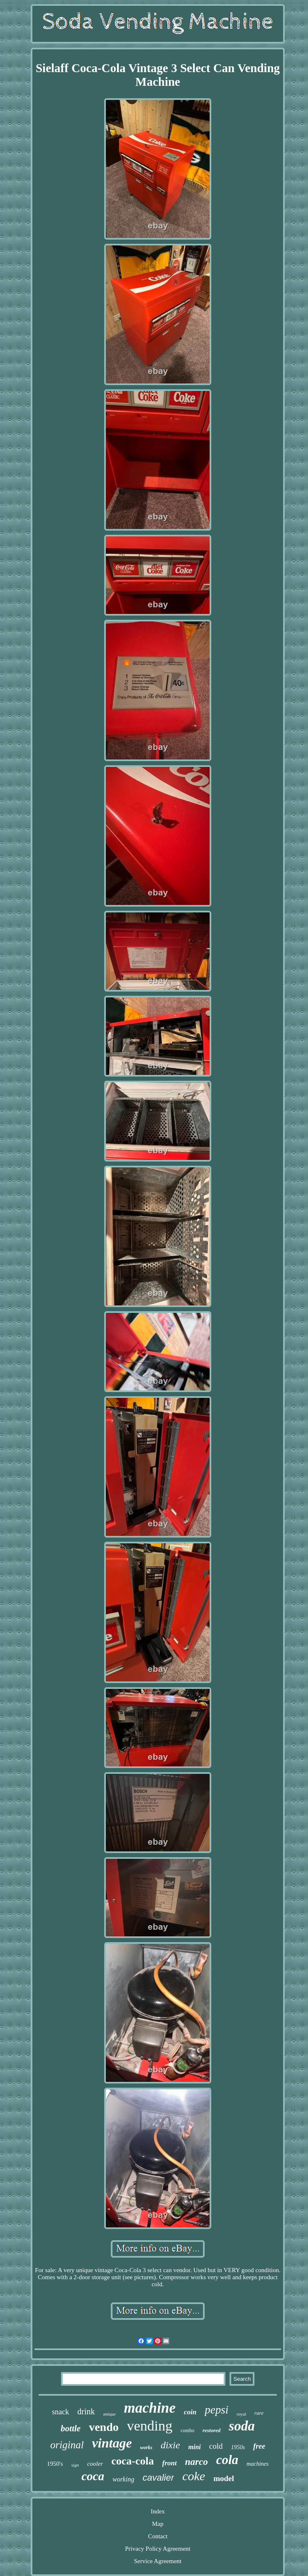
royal (241, 2413)
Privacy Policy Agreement (157, 2548)
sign (75, 2464)
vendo (104, 2427)
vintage (112, 2442)
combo (187, 2430)
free (259, 2446)
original (67, 2444)
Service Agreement (158, 2561)
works (146, 2447)
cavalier (158, 2477)
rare (259, 2413)
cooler (95, 2463)
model (223, 2478)
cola (227, 2459)
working (123, 2479)
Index (158, 2511)
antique (109, 2414)
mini (194, 2446)
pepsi (216, 2410)
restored (211, 2430)
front (169, 2463)
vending (150, 2425)
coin (190, 2412)
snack (60, 2412)
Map (158, 2523)
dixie (170, 2445)
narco (196, 2462)
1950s (238, 2447)
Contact (158, 2536)
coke (193, 2476)
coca (92, 2476)
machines (258, 2464)
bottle (71, 2428)
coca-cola (132, 2461)
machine (150, 2408)
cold (216, 2446)
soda (241, 2425)
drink (86, 2411)
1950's (55, 2463)
